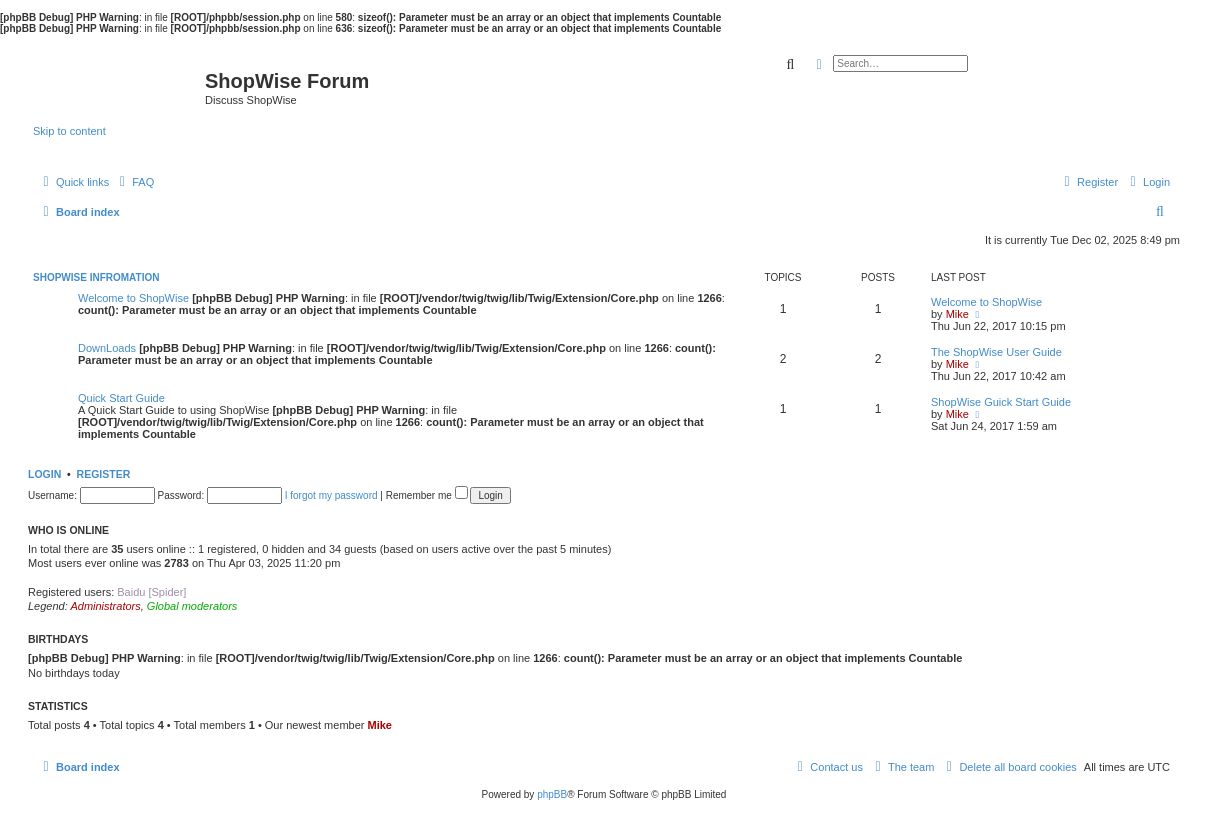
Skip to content (69, 131)
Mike (957, 314)
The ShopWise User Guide (996, 352)
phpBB (552, 794)
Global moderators (192, 606)
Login (44, 474)
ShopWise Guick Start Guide (1001, 402)
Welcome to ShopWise (133, 298)
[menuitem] (134, 182)
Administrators (105, 606)
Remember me (427, 495)
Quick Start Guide (121, 398)
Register (104, 474)
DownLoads (107, 348)
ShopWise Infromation (96, 277)
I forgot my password (331, 495)
